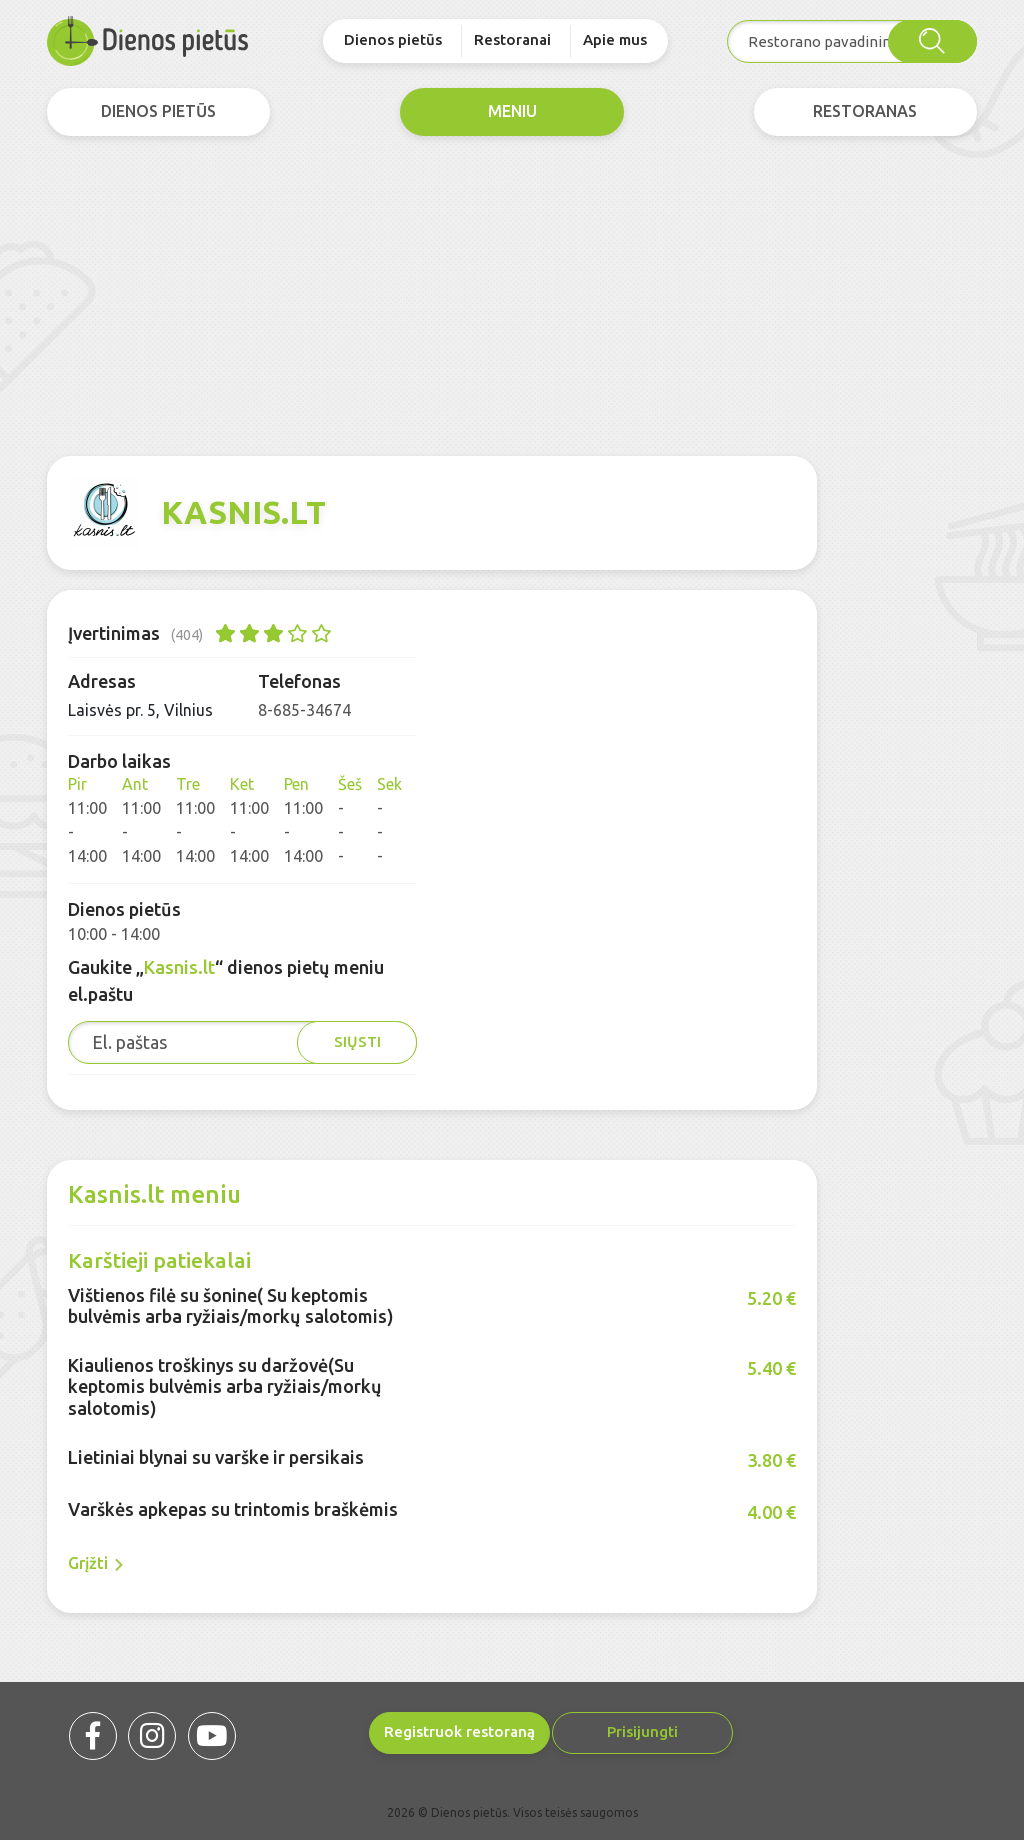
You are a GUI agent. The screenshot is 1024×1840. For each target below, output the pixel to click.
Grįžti (96, 1564)
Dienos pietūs (393, 39)
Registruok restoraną (391, 1731)
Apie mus (615, 39)
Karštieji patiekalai (159, 1260)
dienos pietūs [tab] (158, 112)
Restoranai (512, 39)
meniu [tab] (512, 112)
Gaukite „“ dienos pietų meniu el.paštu (226, 980)
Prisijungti (602, 1731)
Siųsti (357, 1041)
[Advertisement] (512, 296)
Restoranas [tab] (865, 112)
